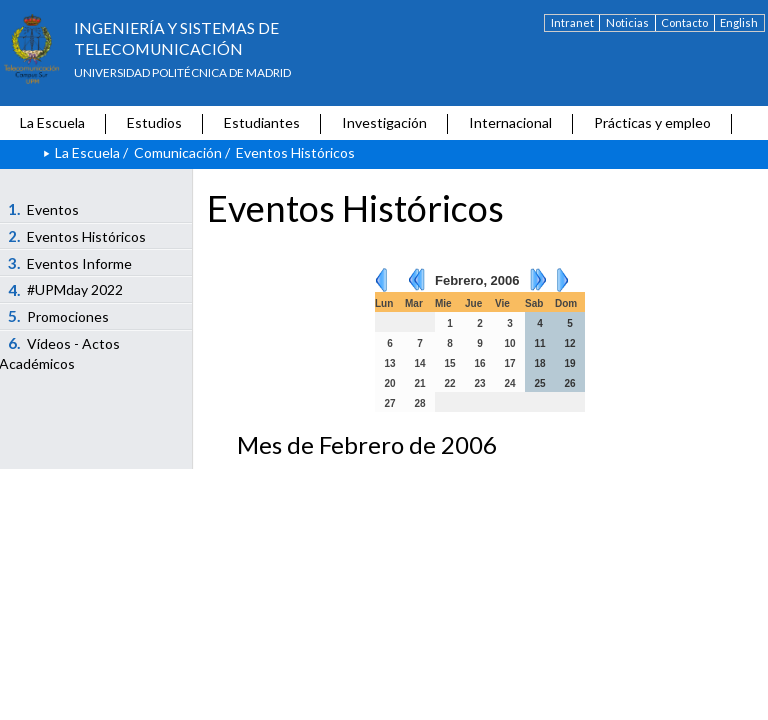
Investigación (384, 122)
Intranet (572, 22)
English (739, 22)
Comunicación (178, 152)
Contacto (684, 22)
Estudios (154, 122)
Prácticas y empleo (652, 122)
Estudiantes (262, 122)
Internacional (510, 122)
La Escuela (52, 122)
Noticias (627, 22)
